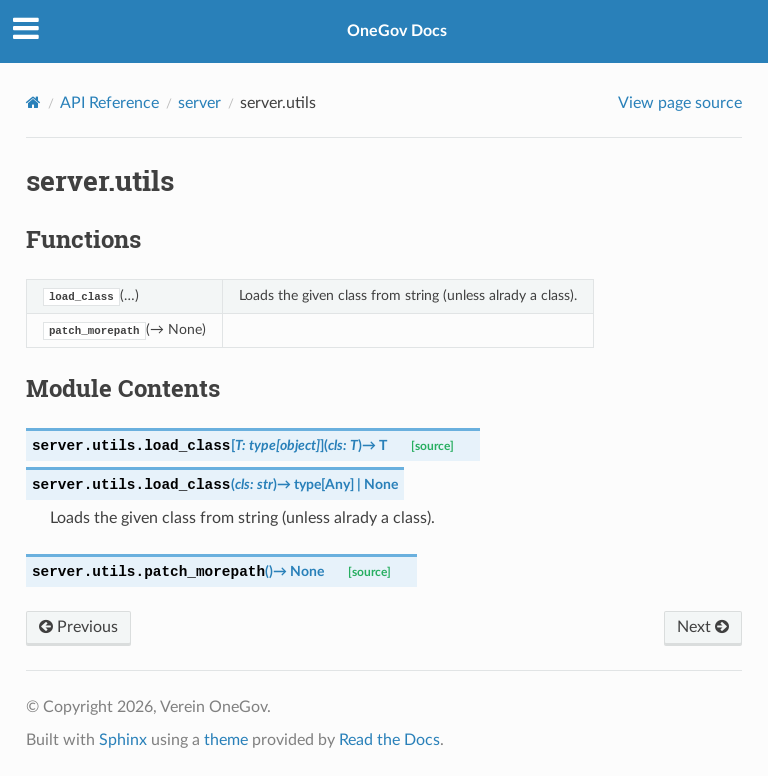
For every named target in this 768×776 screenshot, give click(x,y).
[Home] (33, 102)
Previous (78, 627)
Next (703, 627)
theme (226, 740)
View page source (680, 103)
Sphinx (123, 740)
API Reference (109, 103)
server (199, 103)
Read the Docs (389, 740)
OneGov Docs (397, 31)
